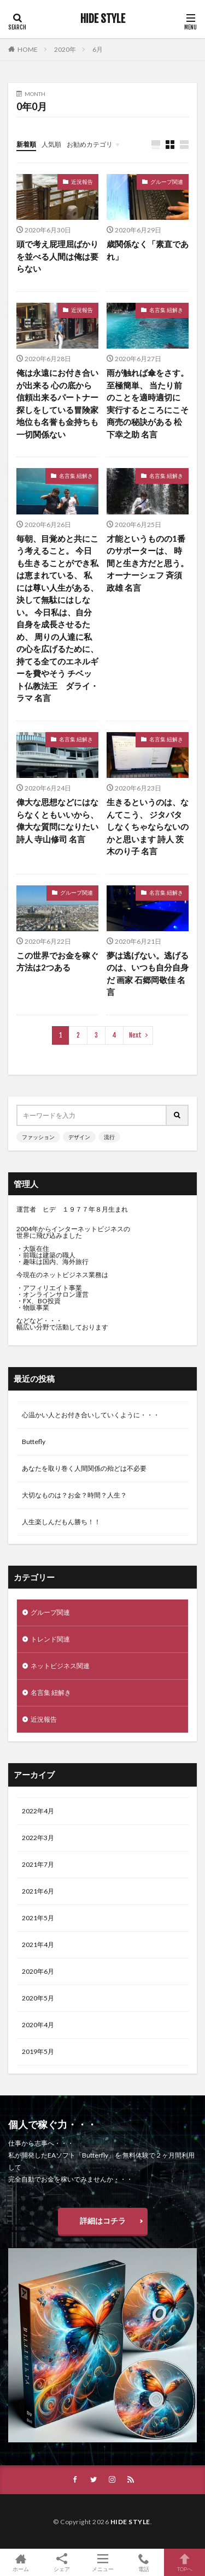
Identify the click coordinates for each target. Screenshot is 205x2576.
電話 (143, 2562)
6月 (97, 49)
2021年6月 (38, 1891)
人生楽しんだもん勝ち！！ (61, 1522)
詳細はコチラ (103, 2220)
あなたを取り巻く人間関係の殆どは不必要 (84, 1468)
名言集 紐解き (166, 310)
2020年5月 (38, 1998)
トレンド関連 (50, 1639)
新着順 (26, 144)
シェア (61, 2562)
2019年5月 (38, 2051)
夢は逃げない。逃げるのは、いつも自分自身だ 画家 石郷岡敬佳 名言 (148, 973)
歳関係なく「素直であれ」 (148, 250)
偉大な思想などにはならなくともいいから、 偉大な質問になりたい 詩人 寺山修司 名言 (57, 820)
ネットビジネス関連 (60, 1666)
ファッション (38, 1137)
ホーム (20, 2562)
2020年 (65, 49)
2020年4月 (38, 2025)
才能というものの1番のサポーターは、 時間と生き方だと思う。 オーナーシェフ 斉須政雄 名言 (148, 563)
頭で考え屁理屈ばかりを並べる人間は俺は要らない (57, 256)
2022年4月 (38, 1811)
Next (135, 1035)
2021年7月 (38, 1864)
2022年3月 (38, 1838)
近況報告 (82, 181)
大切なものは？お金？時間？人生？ (74, 1495)
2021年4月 (38, 1944)
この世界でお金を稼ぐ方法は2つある (57, 961)
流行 (109, 1137)
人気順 (51, 144)
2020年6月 (38, 1971)
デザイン (79, 1137)
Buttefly (33, 1441)
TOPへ (184, 2562)
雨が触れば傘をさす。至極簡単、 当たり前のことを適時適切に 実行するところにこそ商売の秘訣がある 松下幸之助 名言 (148, 403)
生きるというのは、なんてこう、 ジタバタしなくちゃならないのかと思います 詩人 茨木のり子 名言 (148, 826)
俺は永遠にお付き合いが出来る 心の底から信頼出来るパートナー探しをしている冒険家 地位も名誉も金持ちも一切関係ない (57, 403)
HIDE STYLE (102, 19)
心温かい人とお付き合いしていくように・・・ (91, 1415)
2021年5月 (38, 1918)
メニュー (102, 2562)
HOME (27, 49)
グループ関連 (166, 181)
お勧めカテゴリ (90, 144)
